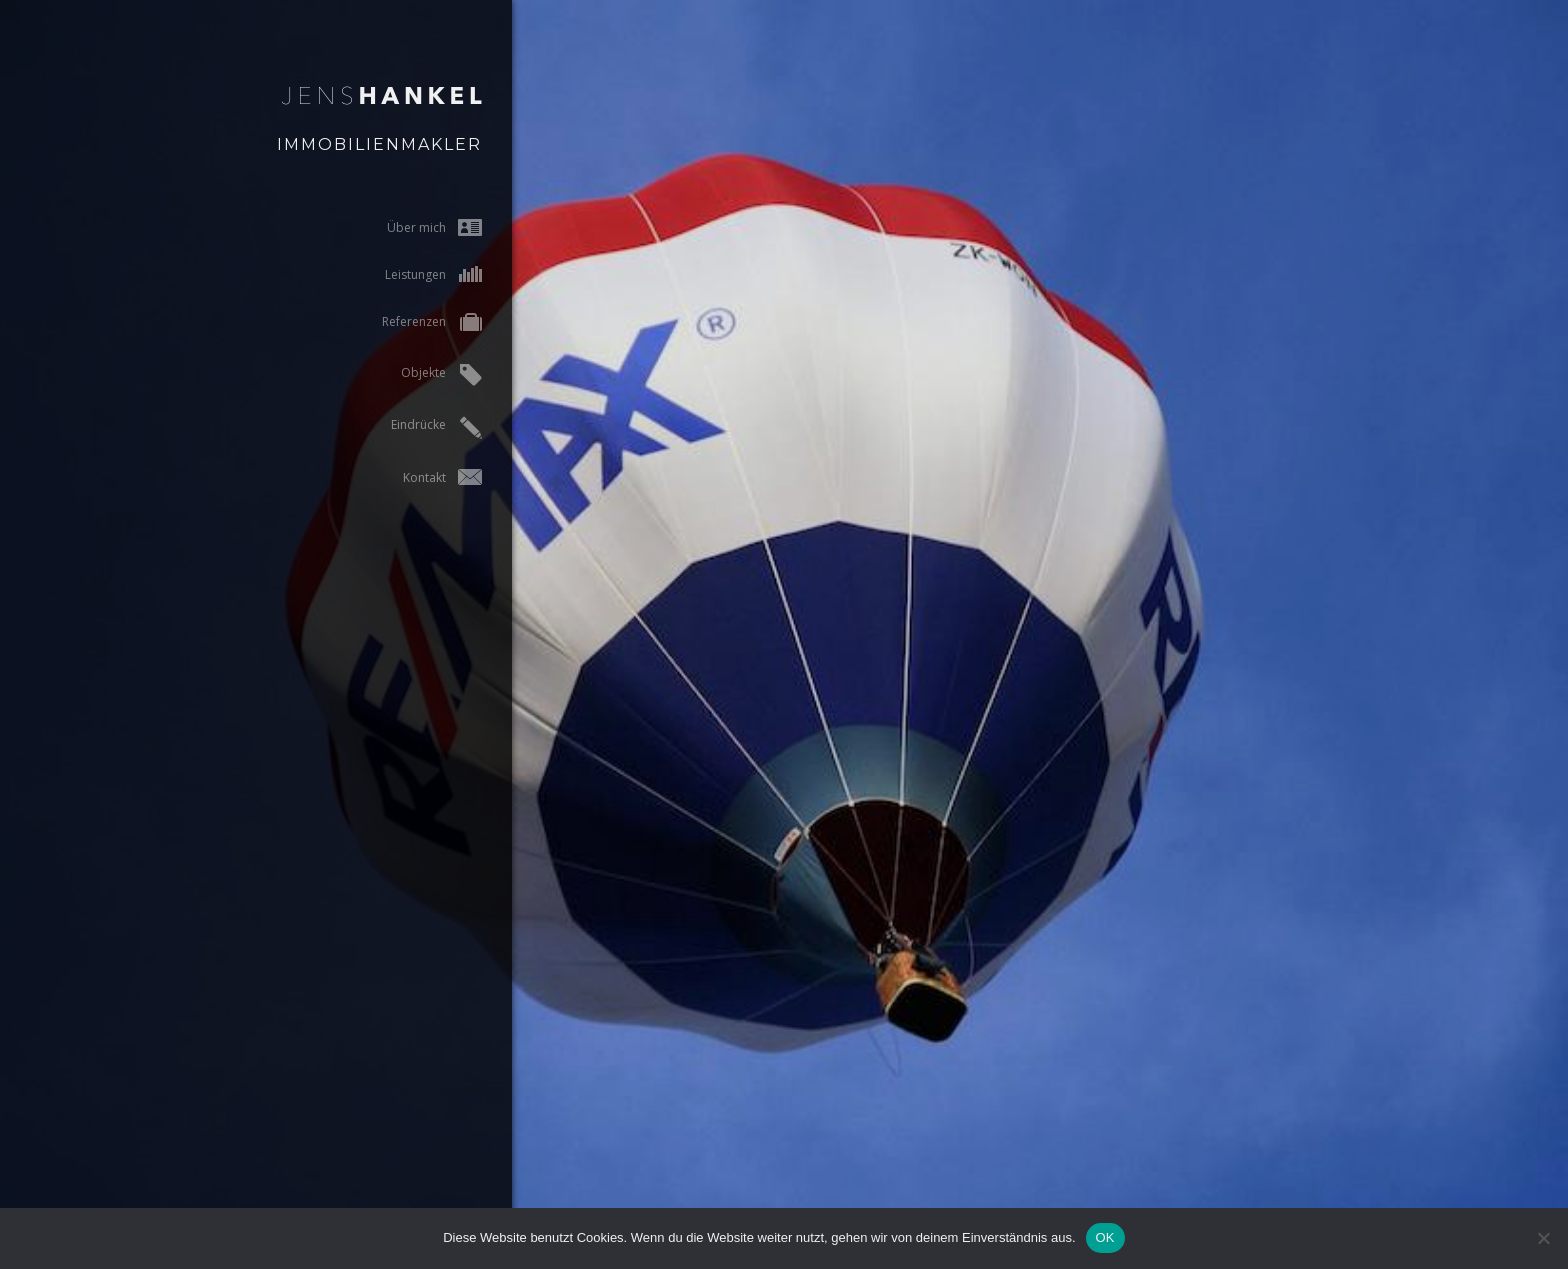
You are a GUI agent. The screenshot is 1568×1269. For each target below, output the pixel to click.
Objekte (412, 375)
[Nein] (1543, 1238)
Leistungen (404, 274)
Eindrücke (407, 427)
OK (1105, 1237)
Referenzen (403, 323)
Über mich (405, 227)
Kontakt (413, 477)
